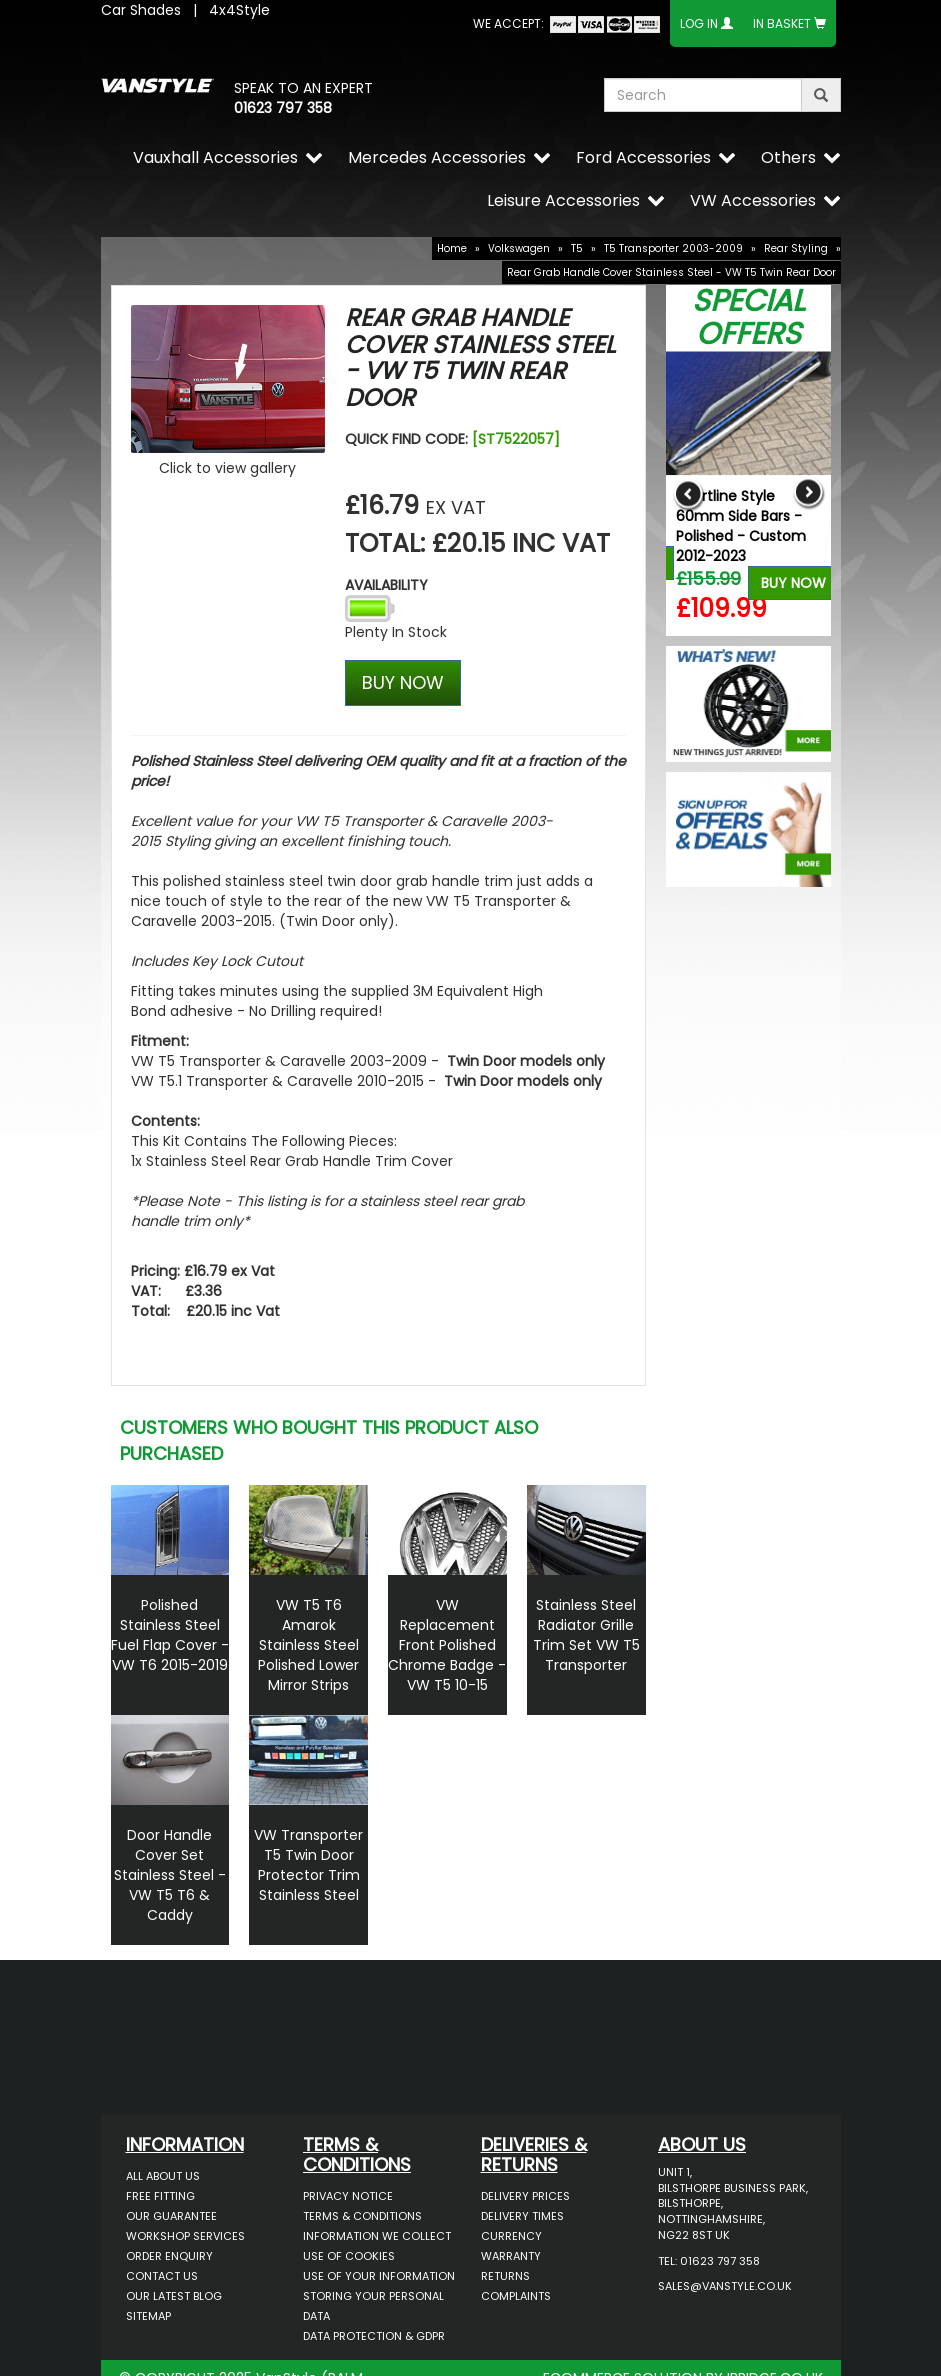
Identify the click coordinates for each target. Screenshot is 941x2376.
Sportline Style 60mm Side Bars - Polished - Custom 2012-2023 (741, 526)
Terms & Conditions (362, 2216)
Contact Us (162, 2276)
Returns (505, 2276)
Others (788, 157)
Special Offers (748, 317)
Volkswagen (519, 248)
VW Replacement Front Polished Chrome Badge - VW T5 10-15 (447, 1645)
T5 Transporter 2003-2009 (673, 248)
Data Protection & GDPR (374, 2336)
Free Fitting (160, 2196)
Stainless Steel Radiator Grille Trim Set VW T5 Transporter (586, 1635)
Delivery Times (522, 2216)
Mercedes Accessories (437, 157)
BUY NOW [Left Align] (403, 682)
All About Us (163, 2176)
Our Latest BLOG (174, 2296)
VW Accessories (753, 200)
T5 (577, 248)
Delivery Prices (525, 2196)
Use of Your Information (379, 2276)
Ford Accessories (643, 157)
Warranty (511, 2256)
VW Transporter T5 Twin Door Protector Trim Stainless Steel (308, 1865)
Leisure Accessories (563, 200)
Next (808, 493)
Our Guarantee (171, 2216)
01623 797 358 (283, 108)
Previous (688, 493)
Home (452, 248)
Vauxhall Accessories (215, 157)
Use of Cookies (349, 2256)
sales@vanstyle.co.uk (725, 2286)
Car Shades (141, 10)
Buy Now (793, 583)
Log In (699, 23)
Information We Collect (377, 2236)
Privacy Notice (348, 2196)
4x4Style (239, 10)
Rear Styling (796, 248)
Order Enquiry (169, 2256)
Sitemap (148, 2316)
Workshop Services (185, 2236)
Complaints (516, 2296)
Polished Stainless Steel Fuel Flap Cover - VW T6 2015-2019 (170, 1635)
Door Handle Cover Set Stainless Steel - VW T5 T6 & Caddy (170, 1875)
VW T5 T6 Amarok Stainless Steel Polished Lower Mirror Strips (308, 1645)
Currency (511, 2236)
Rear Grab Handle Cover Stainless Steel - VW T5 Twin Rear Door (671, 272)
